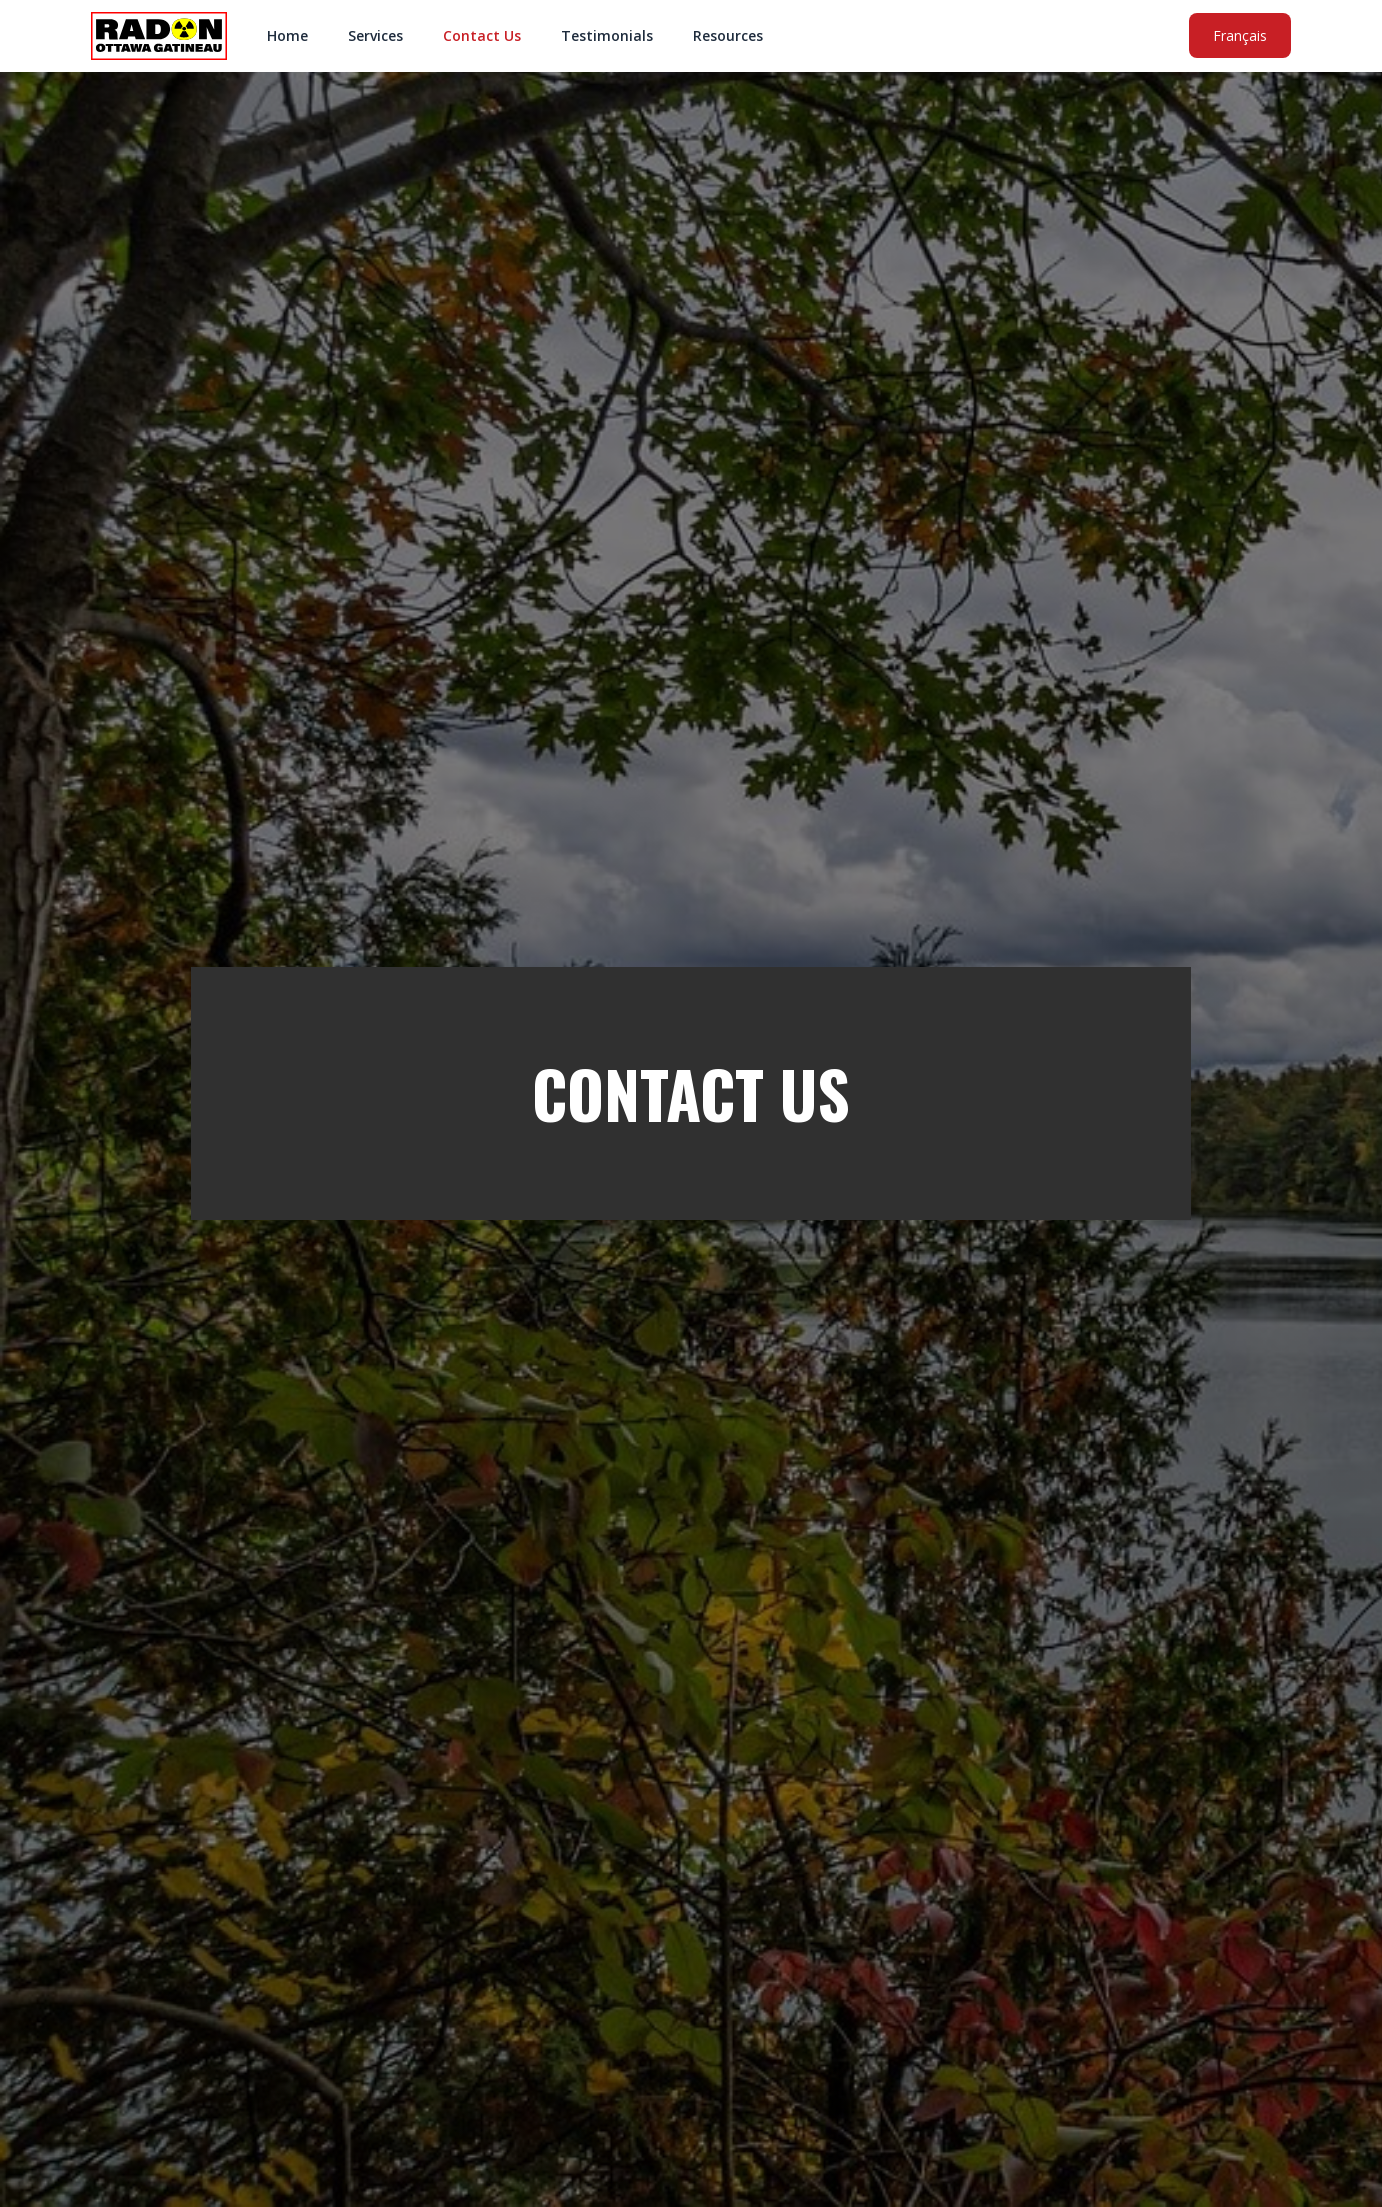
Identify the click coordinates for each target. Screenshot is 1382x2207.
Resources (728, 35)
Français (1240, 35)
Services (375, 35)
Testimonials (607, 35)
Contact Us (482, 35)
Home (287, 35)
